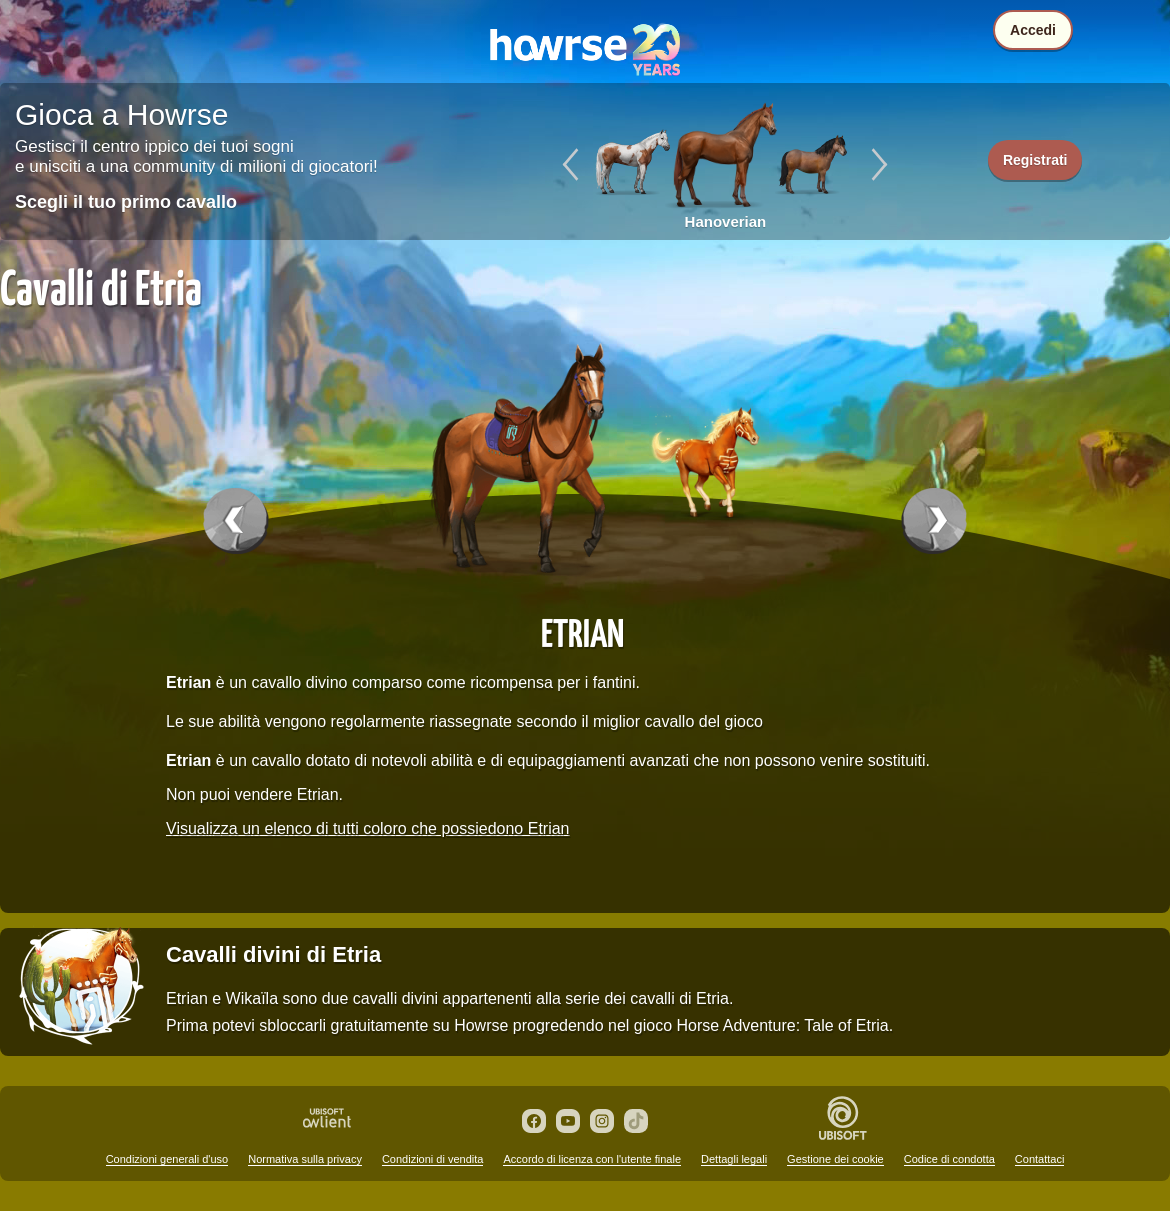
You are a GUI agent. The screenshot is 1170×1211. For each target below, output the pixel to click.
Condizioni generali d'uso (167, 1159)
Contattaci (1040, 1159)
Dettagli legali (734, 1159)
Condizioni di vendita (433, 1159)
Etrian (582, 632)
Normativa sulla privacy (305, 1159)
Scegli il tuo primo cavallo (126, 202)
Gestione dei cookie (835, 1159)
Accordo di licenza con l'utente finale (592, 1159)
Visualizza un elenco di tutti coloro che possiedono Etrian (368, 828)
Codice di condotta (949, 1159)
